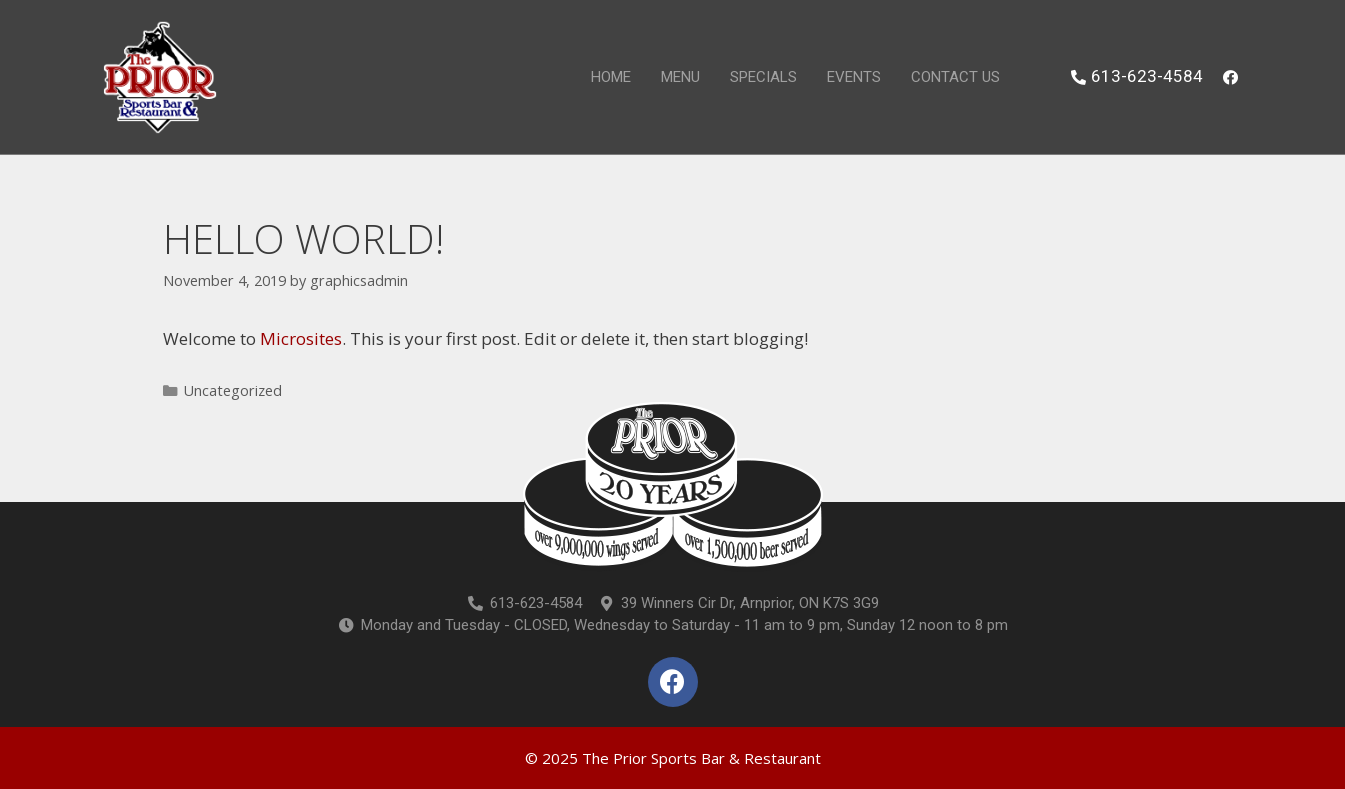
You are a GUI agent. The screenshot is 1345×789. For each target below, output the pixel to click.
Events (854, 77)
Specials (763, 77)
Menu (680, 77)
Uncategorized (233, 390)
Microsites (301, 338)
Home (611, 77)
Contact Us (955, 77)
